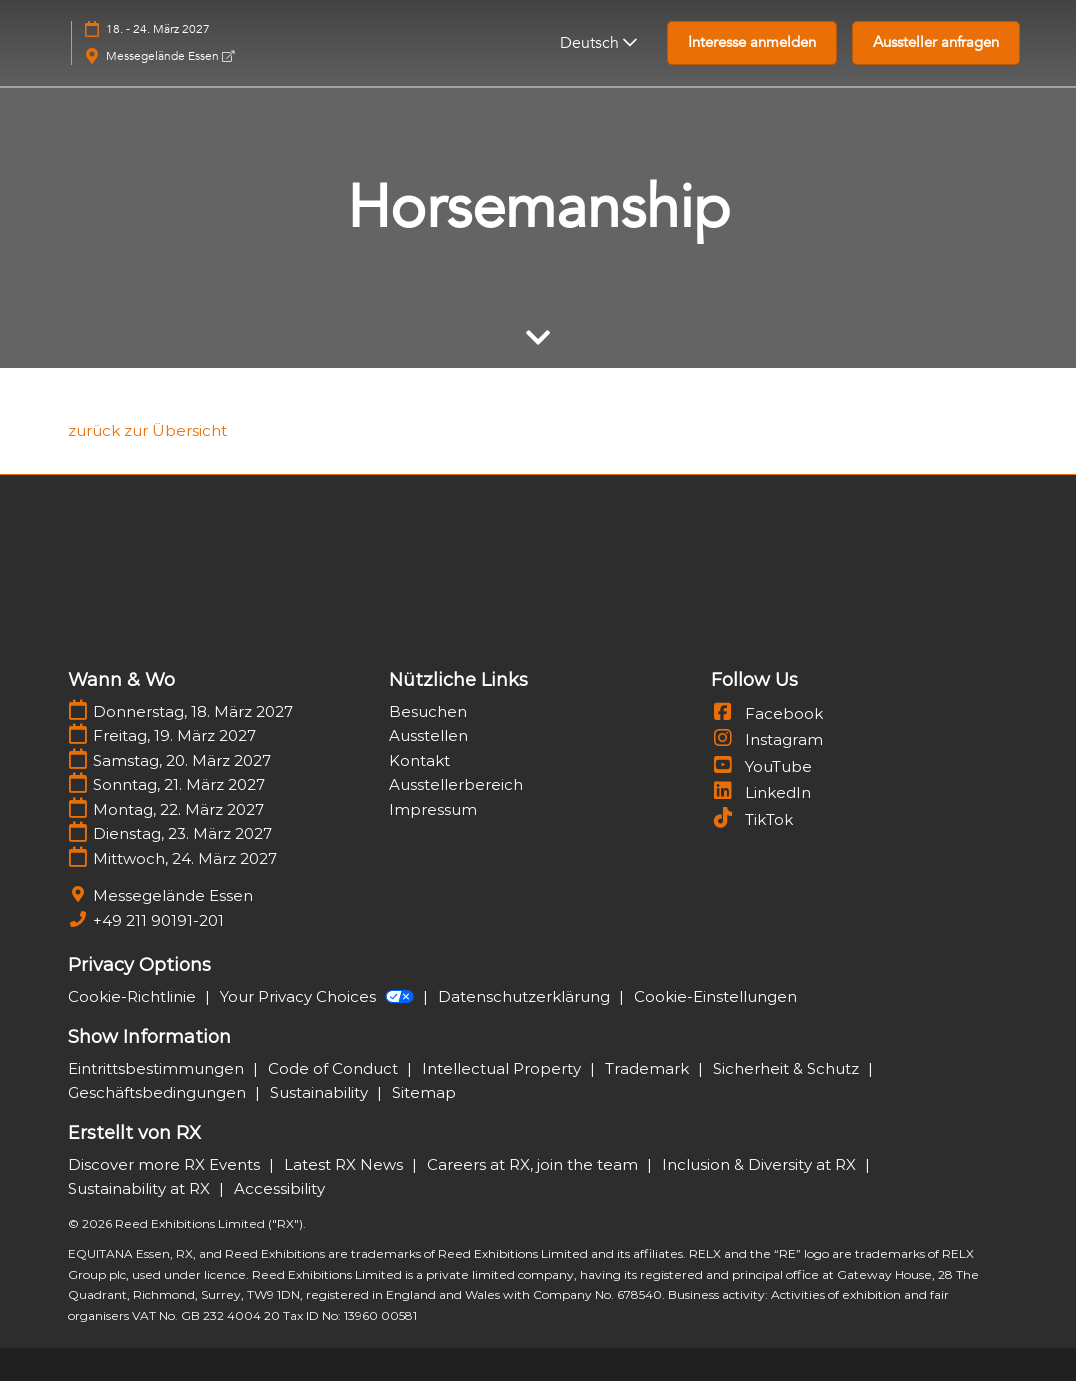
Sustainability (321, 1092)
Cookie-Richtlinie (134, 996)
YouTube (761, 766)
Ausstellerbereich (456, 784)
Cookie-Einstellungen (715, 996)
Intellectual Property (503, 1068)
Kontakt (419, 760)
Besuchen (428, 711)
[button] (752, 43)
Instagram (767, 739)
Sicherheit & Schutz (788, 1068)
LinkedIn (761, 792)
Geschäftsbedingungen (159, 1092)
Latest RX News (345, 1164)
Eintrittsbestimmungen (158, 1068)
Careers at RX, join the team (534, 1164)
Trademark (649, 1068)
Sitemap (424, 1092)
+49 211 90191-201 (158, 920)
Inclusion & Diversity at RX (761, 1164)
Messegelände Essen (170, 56)
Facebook (767, 713)
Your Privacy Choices (319, 996)
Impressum (433, 809)
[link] (147, 430)
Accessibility (279, 1188)
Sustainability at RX (141, 1188)
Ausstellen (428, 735)
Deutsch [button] (598, 43)
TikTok (752, 819)
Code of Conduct (335, 1068)
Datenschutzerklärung (526, 996)
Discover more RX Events (166, 1164)
